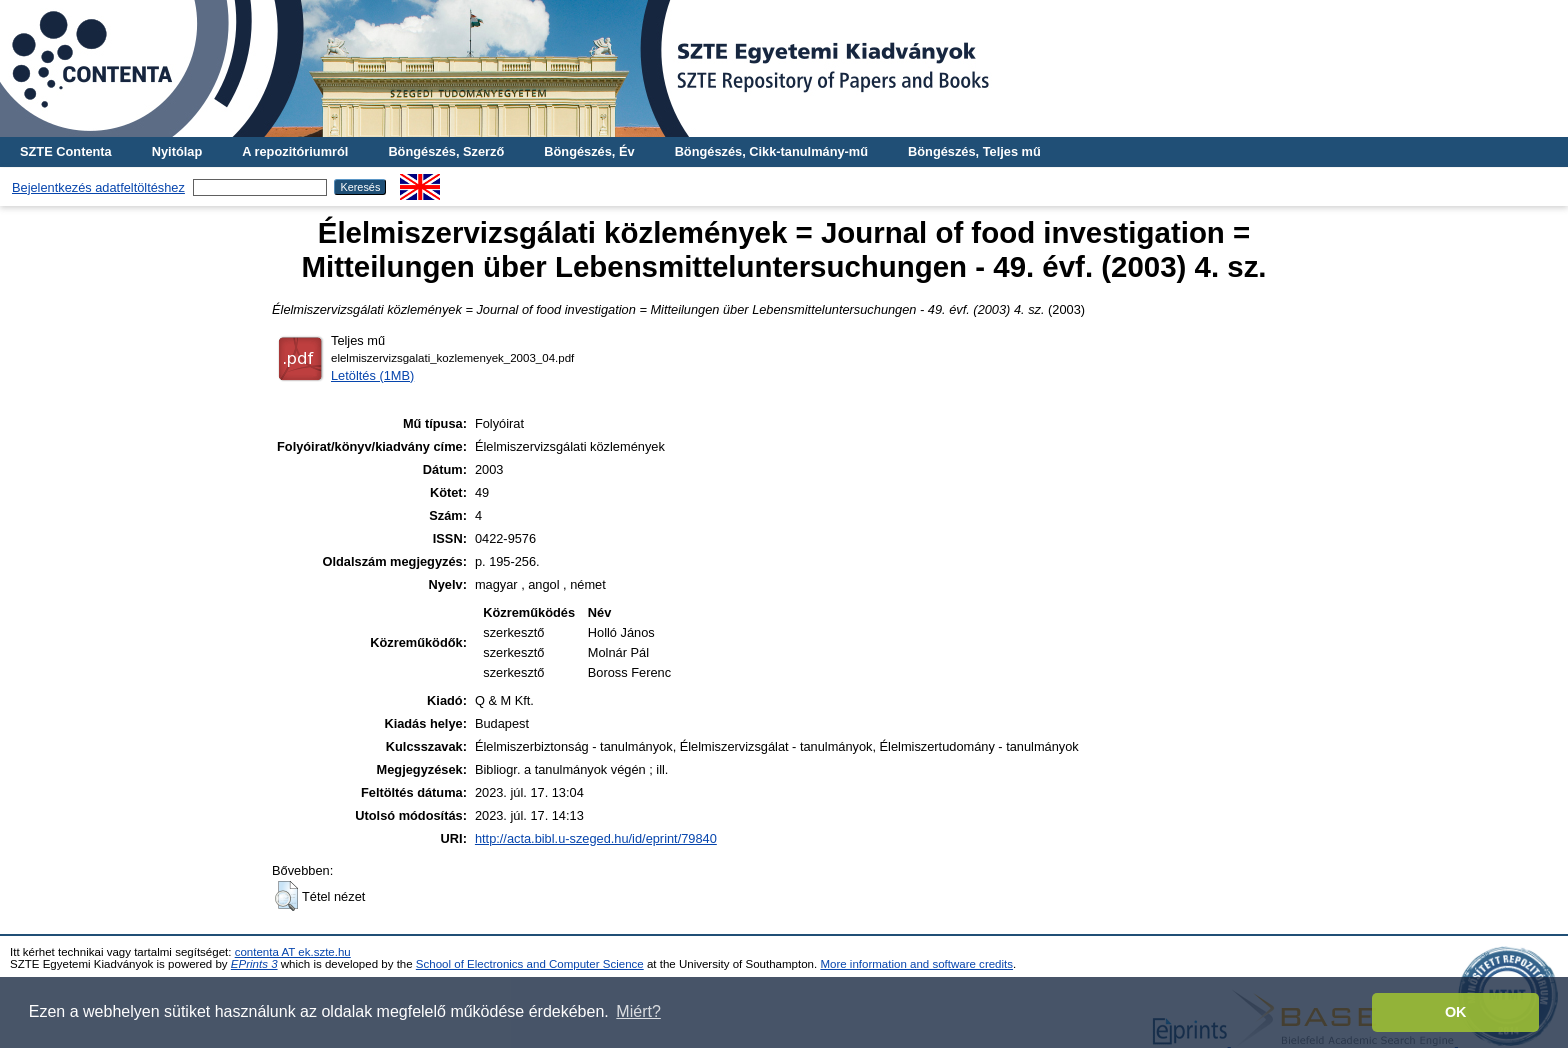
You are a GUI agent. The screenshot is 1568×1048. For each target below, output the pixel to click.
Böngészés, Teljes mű (974, 151)
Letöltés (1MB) (372, 375)
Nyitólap (177, 151)
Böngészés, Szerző (446, 151)
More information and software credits (916, 964)
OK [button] (1456, 1012)
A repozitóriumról (295, 151)
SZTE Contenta (66, 151)
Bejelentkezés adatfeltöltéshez (98, 187)
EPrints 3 (254, 964)
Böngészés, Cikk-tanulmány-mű (771, 151)
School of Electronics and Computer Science (530, 964)
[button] (286, 896)
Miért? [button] (638, 1011)
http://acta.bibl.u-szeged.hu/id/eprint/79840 (596, 838)
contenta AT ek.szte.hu (293, 952)
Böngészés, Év (589, 151)
